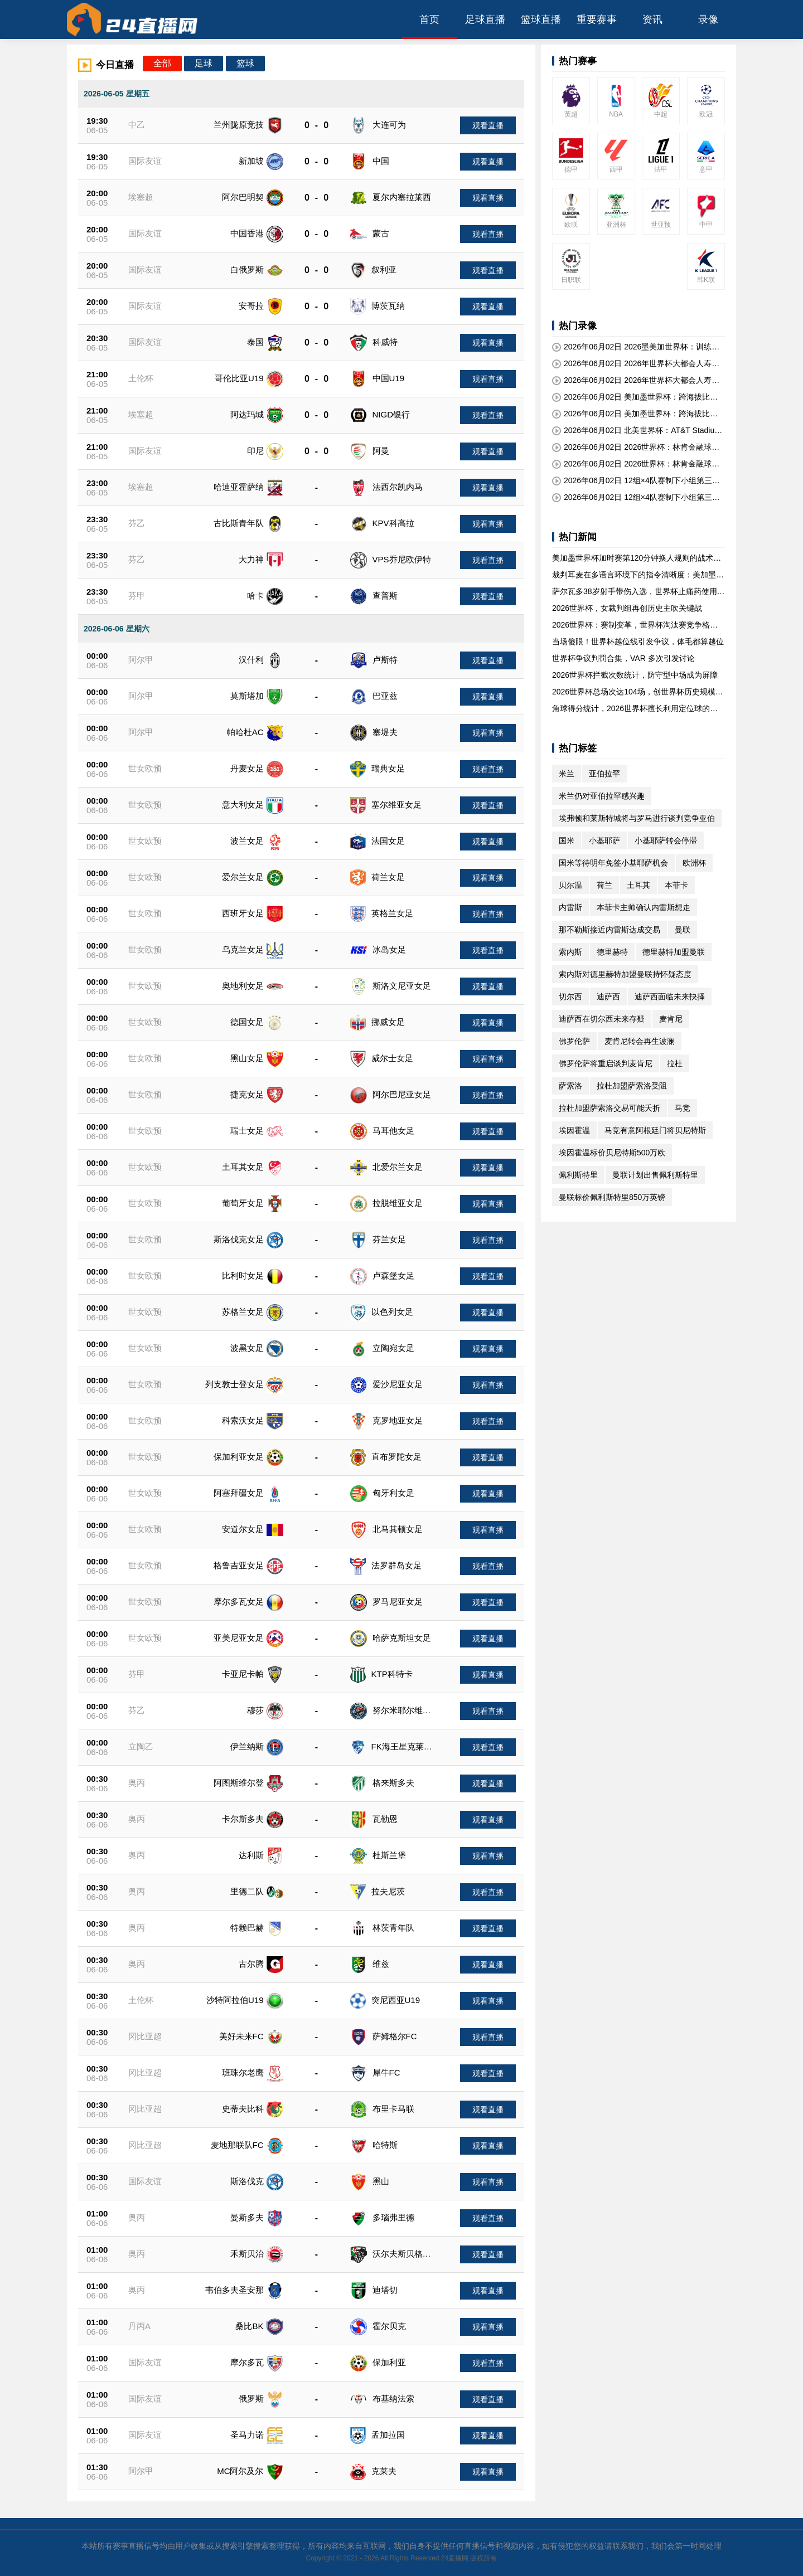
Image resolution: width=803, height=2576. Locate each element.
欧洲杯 (694, 862)
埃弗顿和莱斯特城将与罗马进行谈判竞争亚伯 (637, 818)
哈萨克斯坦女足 (402, 1637)
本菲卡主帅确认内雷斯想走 (643, 907)
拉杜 (675, 1063)
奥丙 (136, 1782)
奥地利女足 (243, 985)
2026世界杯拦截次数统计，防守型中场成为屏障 (635, 674)
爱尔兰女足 (243, 877)
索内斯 (570, 951)
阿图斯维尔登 (239, 1782)
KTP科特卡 (392, 1674)
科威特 (385, 342)
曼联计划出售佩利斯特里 (655, 1174)
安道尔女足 (243, 1529)
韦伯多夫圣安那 (234, 2290)
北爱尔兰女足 (398, 1167)
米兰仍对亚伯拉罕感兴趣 (602, 795)
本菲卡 (676, 885)
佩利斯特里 (578, 1174)
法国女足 (388, 840)
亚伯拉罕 (604, 773)
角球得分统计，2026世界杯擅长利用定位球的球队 (635, 709)
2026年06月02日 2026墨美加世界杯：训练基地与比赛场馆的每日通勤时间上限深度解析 (635, 347)
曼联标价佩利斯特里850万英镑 (612, 1197)
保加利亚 (389, 2362)
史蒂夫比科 (243, 2108)
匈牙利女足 (393, 1493)
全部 (162, 63)
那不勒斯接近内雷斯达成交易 (609, 929)
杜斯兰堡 (389, 1855)
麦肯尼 (671, 1018)
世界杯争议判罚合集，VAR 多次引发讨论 (623, 658)
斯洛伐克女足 (239, 1239)
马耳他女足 (393, 1130)
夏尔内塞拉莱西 (402, 197)
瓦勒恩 (385, 1819)
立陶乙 (140, 1746)
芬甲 (136, 595)
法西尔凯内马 (398, 487)
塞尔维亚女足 (396, 804)
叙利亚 (383, 269)
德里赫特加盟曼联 (673, 951)
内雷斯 (570, 907)
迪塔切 (385, 2290)
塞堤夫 (385, 732)
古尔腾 (251, 1964)
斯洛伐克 (247, 2181)
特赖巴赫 (247, 1927)
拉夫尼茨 (388, 1891)
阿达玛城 (247, 414)
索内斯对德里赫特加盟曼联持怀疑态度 (625, 974)
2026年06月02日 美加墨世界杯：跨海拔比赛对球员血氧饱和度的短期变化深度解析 (635, 397)
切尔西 (570, 996)
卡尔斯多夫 (243, 1819)
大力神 (251, 559)
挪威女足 (388, 1022)
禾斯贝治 (247, 2253)
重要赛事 (597, 19)
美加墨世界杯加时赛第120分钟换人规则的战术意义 (636, 558)
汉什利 (251, 659)
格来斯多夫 (393, 1782)
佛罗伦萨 (574, 1041)
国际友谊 (145, 161)
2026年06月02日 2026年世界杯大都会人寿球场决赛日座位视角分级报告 (635, 364)
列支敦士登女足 (234, 1384)
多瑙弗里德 (393, 2217)
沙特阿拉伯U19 (235, 2000)
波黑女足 (247, 1348)
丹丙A (139, 2326)
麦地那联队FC (237, 2145)
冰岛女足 (389, 949)
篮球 (245, 63)
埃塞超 (140, 197)
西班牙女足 (243, 913)
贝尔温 (570, 885)
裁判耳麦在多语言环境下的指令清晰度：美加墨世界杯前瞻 (638, 575)
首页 (429, 19)
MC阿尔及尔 (240, 2471)
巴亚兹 (385, 696)
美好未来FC (241, 2036)
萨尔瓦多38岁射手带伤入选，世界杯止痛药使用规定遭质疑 (638, 592)
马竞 (682, 1108)
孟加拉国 (388, 2434)
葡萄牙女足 (243, 1203)
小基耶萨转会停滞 (666, 840)
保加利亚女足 (239, 1456)
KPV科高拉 (393, 523)
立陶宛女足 (393, 1348)
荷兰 (604, 885)
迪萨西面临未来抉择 (670, 996)
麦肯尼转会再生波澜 (639, 1041)
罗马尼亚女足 (398, 1601)
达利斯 (251, 1855)
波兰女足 (247, 840)
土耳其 (638, 885)
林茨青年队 (393, 1927)
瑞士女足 (247, 1130)
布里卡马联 (393, 2108)
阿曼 (381, 450)
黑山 (381, 2181)
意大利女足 (243, 804)
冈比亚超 (145, 2036)
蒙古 (381, 233)
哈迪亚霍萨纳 (239, 487)
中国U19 (389, 378)
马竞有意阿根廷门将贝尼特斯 (655, 1130)
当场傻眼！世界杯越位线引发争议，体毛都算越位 (638, 641)
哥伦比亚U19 (239, 378)
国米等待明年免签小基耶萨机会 (613, 862)
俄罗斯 (251, 2398)
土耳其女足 (243, 1167)
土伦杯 (140, 378)
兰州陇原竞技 (239, 124)
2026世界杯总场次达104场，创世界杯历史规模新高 (637, 692)
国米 (566, 840)
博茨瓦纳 (388, 305)
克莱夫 (383, 2471)
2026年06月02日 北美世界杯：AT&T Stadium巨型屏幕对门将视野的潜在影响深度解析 (636, 431)
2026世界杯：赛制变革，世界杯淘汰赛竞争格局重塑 (635, 625)
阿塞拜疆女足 (239, 1493)
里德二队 (247, 1891)
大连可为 (389, 124)
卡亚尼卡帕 (243, 1674)
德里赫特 (612, 951)
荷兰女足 (388, 877)
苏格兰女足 (243, 1311)
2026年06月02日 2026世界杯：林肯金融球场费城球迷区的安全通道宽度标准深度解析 (635, 448)
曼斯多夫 (247, 2217)
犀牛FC (386, 2072)
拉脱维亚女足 (398, 1203)
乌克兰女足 (243, 949)
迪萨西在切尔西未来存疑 (602, 1018)
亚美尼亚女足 (239, 1637)
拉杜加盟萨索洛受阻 (632, 1085)
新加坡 (251, 161)
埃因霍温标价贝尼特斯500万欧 (612, 1152)
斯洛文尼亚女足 (402, 985)
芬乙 (136, 523)
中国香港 (247, 233)
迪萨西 (608, 996)
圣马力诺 (247, 2434)
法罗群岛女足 (396, 1565)
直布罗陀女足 (396, 1456)
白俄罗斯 (247, 269)
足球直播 (485, 19)
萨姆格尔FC (395, 2036)
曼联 (682, 929)
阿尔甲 (140, 659)
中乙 (136, 124)
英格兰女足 (392, 913)
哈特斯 (385, 2145)
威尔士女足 (392, 1058)
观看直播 (488, 125)
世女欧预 (145, 768)
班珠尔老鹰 (243, 2072)
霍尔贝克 (389, 2326)
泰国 (255, 342)
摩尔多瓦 (247, 2362)
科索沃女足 (243, 1420)
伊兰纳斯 (247, 1746)
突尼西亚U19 (395, 2000)
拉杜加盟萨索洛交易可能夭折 (609, 1108)
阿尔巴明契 (243, 197)
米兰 (566, 773)
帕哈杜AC (245, 732)
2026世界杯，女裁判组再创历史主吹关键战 (627, 608)
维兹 (381, 1964)
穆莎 (255, 1710)
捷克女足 (247, 1094)
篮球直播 (541, 19)
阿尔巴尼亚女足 (402, 1094)
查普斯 (385, 595)
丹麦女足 (247, 768)
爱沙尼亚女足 (398, 1384)
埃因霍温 (574, 1130)
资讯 (652, 19)
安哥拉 (251, 305)
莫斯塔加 (247, 696)
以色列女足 (392, 1311)
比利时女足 (243, 1275)
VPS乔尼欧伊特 (402, 559)
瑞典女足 (388, 768)
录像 (708, 19)
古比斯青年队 (239, 523)
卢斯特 (385, 659)
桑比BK (249, 2326)
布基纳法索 (393, 2398)
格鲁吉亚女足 (239, 1565)
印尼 (255, 450)
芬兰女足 (389, 1239)
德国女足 (247, 1022)
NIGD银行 (391, 414)
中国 (381, 161)
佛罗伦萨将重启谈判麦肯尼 (605, 1063)
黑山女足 (247, 1058)
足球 (203, 63)
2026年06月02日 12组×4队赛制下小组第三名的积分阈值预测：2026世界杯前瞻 (636, 481)
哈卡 (255, 595)
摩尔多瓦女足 (239, 1601)
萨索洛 (570, 1085)
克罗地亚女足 (398, 1420)
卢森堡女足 (393, 1275)
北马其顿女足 (398, 1529)
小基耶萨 (604, 840)
